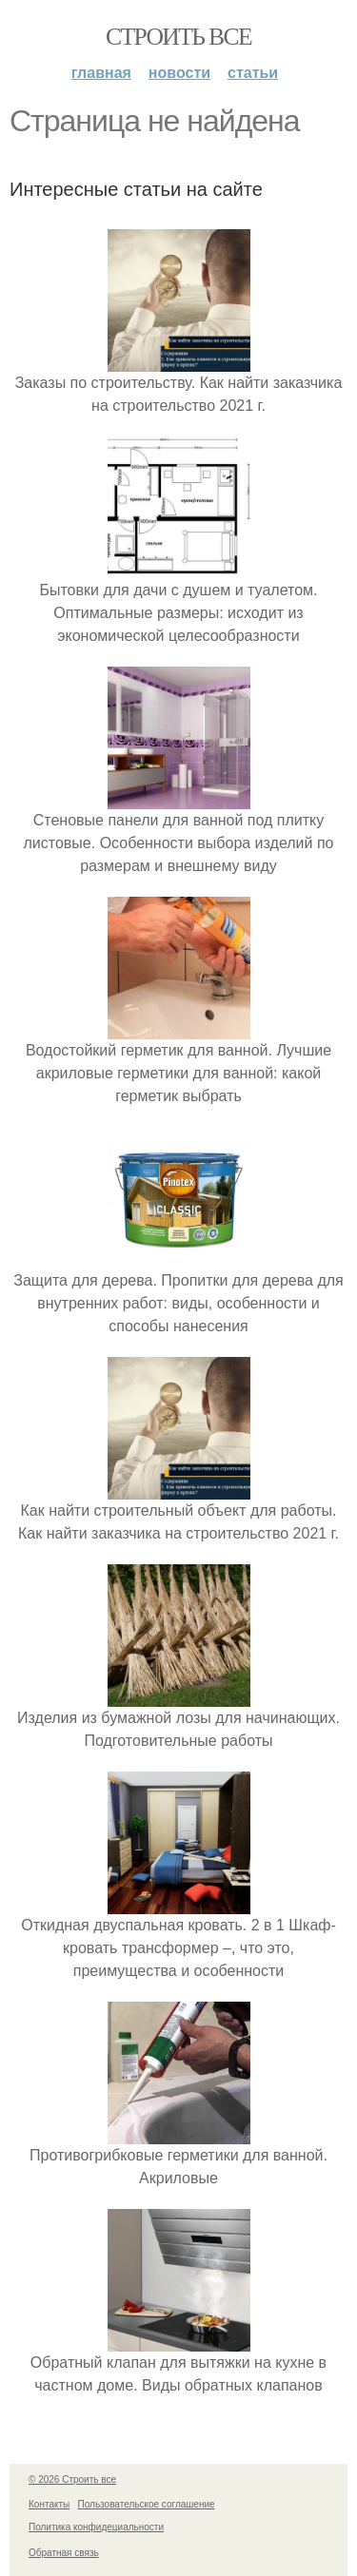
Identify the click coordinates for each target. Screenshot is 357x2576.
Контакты (49, 2504)
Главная (101, 73)
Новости (179, 73)
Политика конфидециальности (96, 2527)
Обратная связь (64, 2552)
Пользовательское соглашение (146, 2504)
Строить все (178, 36)
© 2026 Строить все (72, 2479)
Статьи (253, 73)
